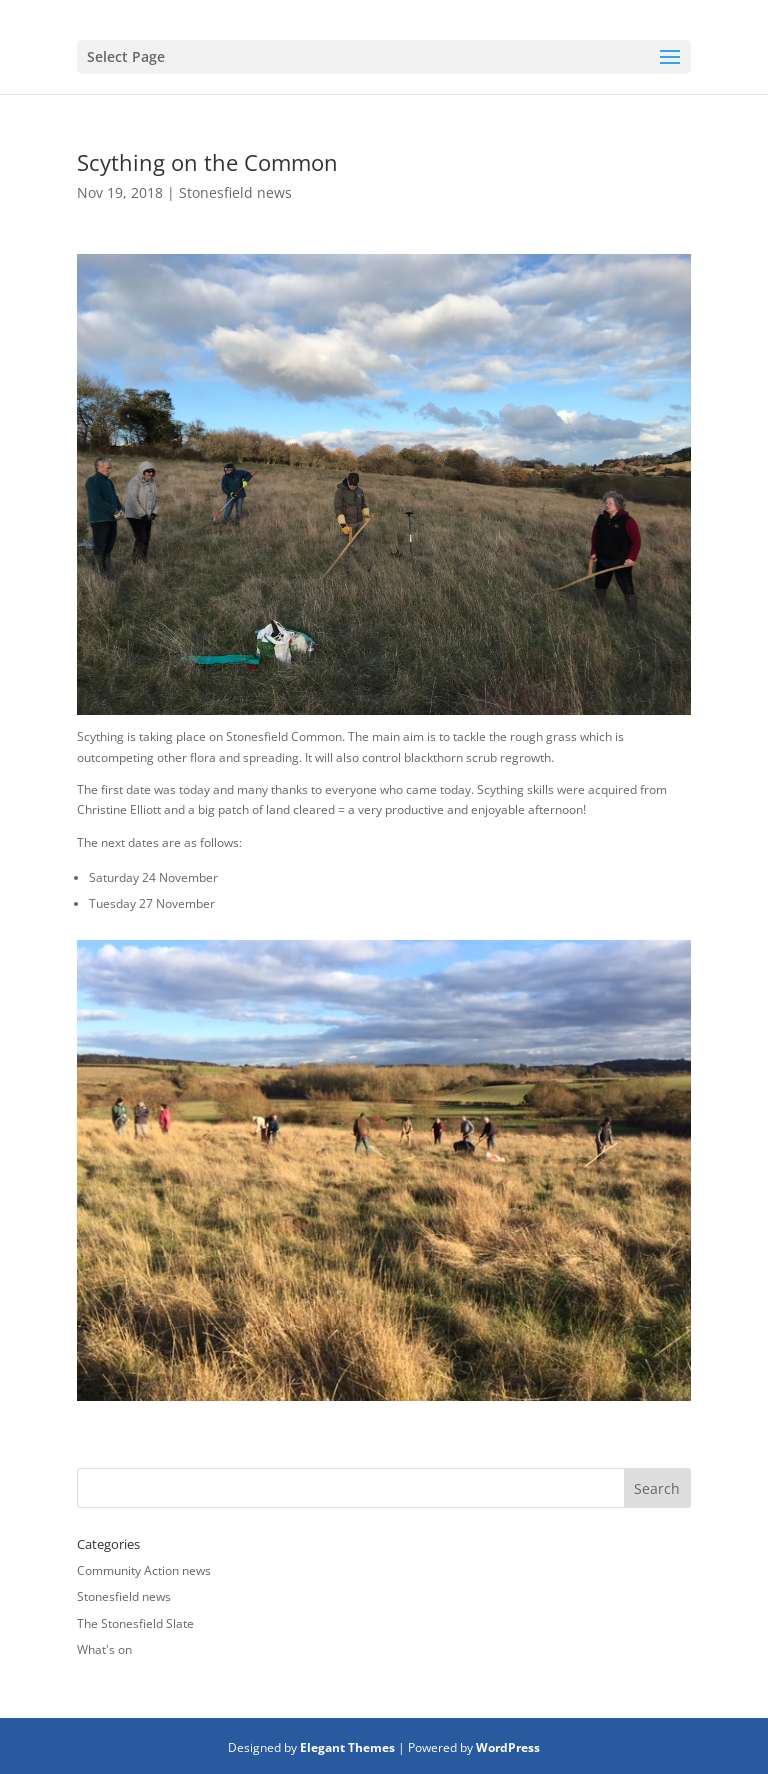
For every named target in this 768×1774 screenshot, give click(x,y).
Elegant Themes (347, 1747)
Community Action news (144, 1570)
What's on (104, 1649)
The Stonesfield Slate (135, 1623)
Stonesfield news (235, 192)
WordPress (508, 1747)
